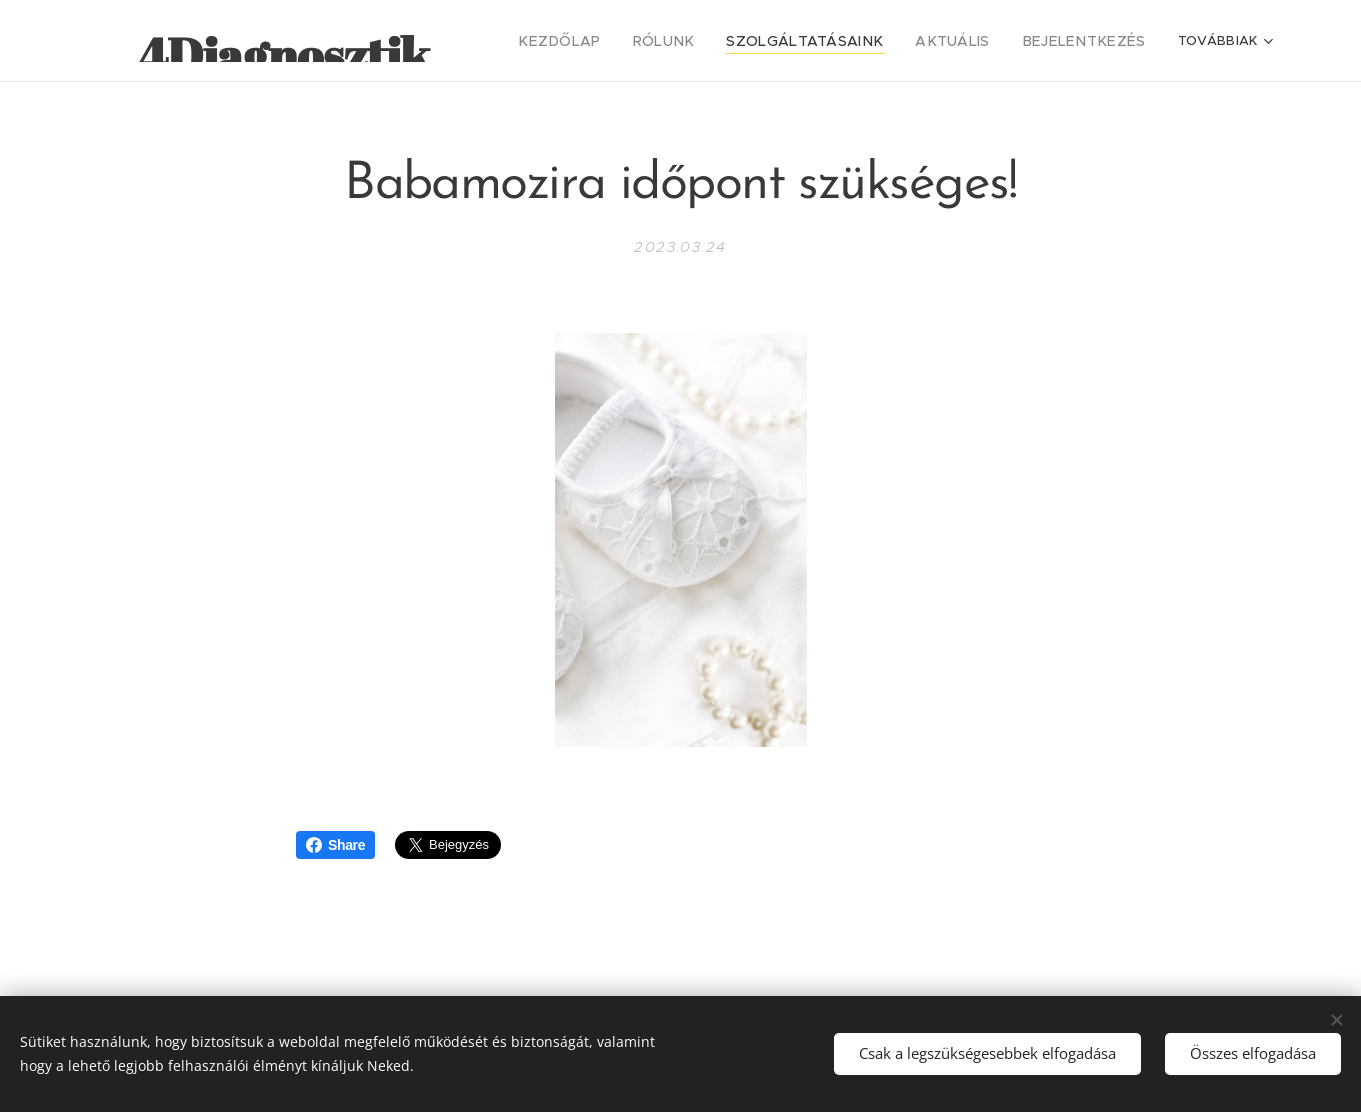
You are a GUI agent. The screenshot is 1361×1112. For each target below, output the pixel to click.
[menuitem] (614, 41)
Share (335, 845)
